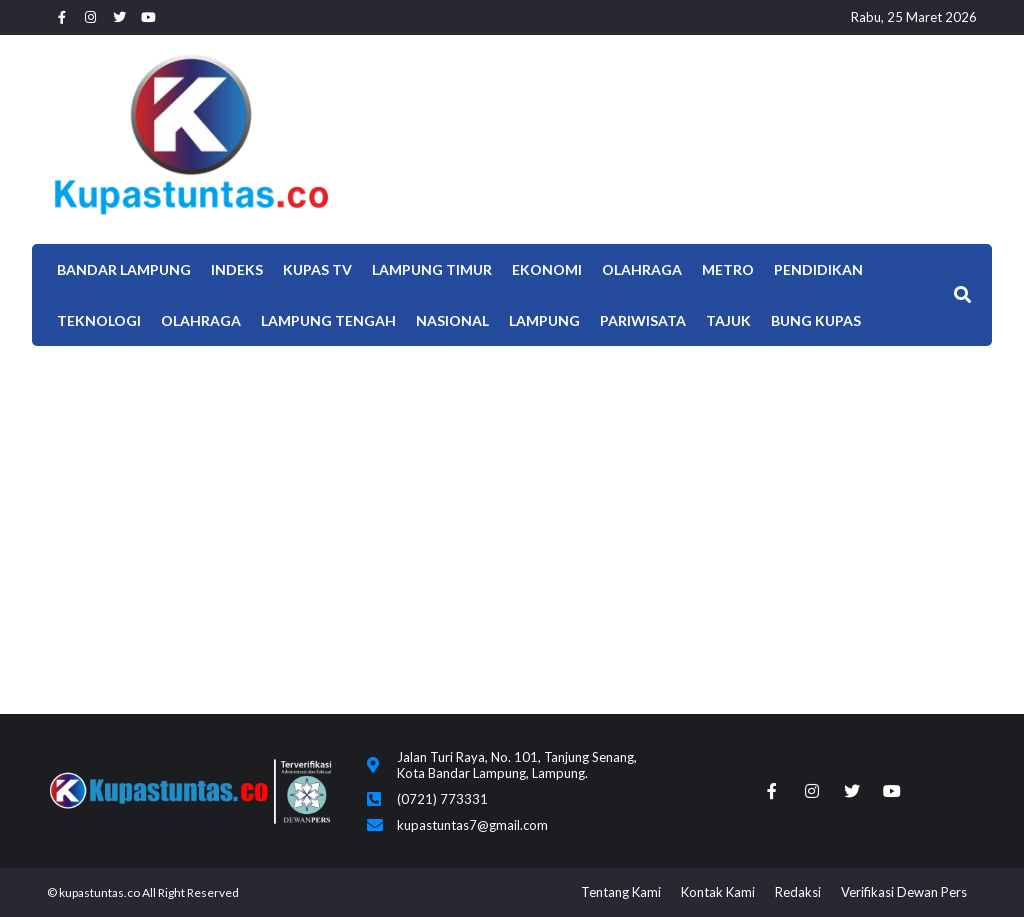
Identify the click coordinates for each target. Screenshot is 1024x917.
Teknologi (99, 320)
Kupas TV (317, 269)
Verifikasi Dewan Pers (904, 892)
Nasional (452, 320)
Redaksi (798, 892)
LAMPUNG (544, 320)
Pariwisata (643, 320)
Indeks (237, 269)
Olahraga (642, 269)
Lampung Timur (432, 269)
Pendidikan (818, 269)
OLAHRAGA (201, 320)
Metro (728, 269)
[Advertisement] (512, 496)
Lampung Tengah (328, 320)
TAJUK (728, 320)
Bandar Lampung (124, 269)
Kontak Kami (718, 892)
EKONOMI (547, 269)
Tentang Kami (621, 892)
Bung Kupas (816, 320)
